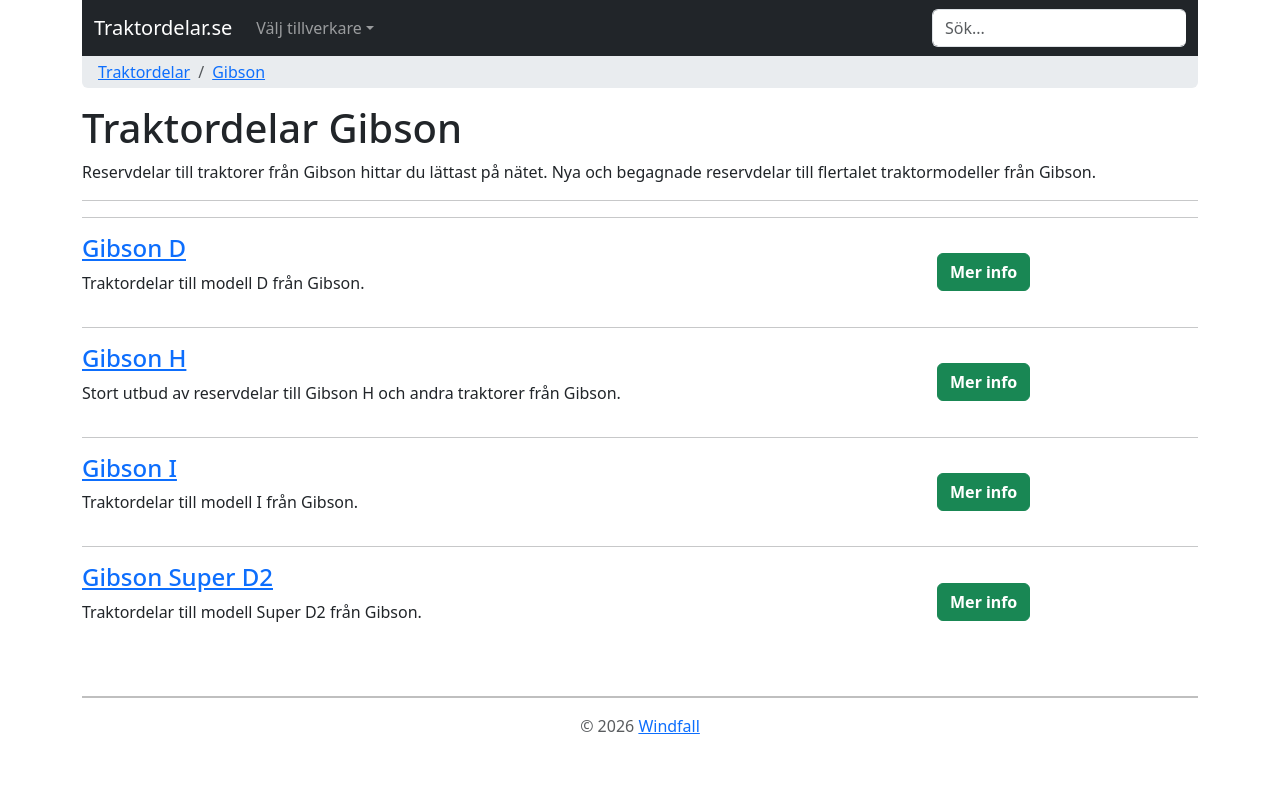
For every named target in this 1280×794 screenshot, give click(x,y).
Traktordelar (144, 72)
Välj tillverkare (308, 28)
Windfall (668, 726)
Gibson (238, 72)
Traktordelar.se (163, 27)
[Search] (1059, 28)
